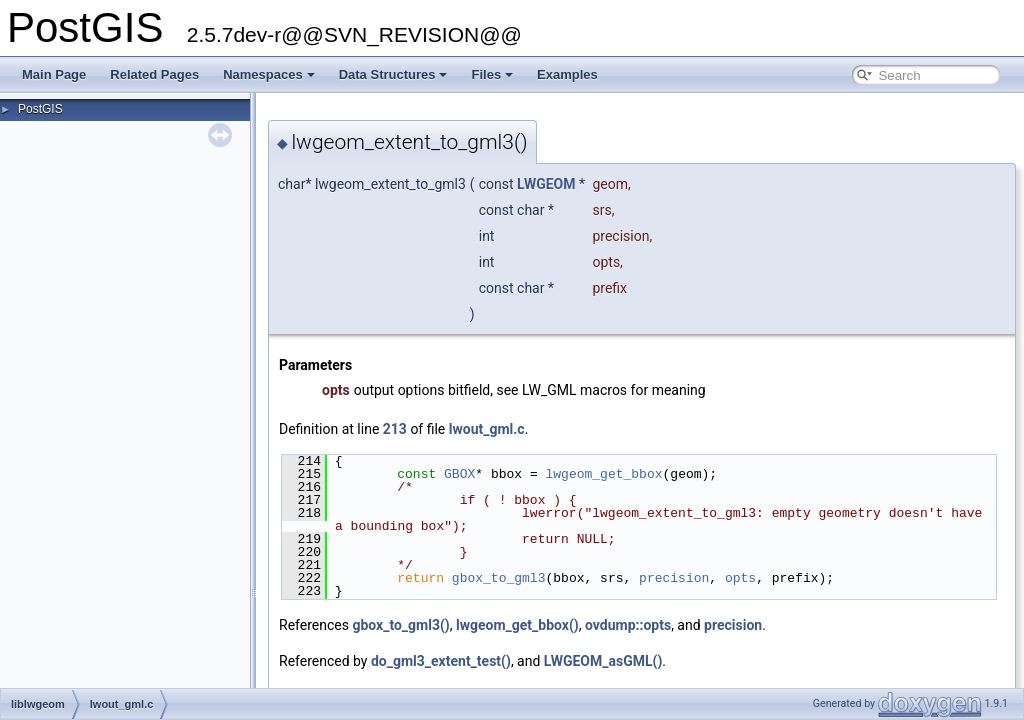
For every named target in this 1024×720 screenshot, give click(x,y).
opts (740, 578)
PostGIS (40, 109)
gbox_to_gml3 (499, 578)
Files (492, 74)
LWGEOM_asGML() (603, 661)
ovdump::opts (628, 625)
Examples (567, 74)
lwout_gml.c (487, 429)
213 (395, 429)
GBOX (459, 474)
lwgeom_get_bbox (603, 474)
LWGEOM (546, 184)
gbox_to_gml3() (400, 625)
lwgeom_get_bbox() (517, 625)
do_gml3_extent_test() (441, 661)
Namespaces (269, 74)
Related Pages (154, 74)
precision (674, 578)
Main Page (54, 74)
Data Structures (393, 74)
